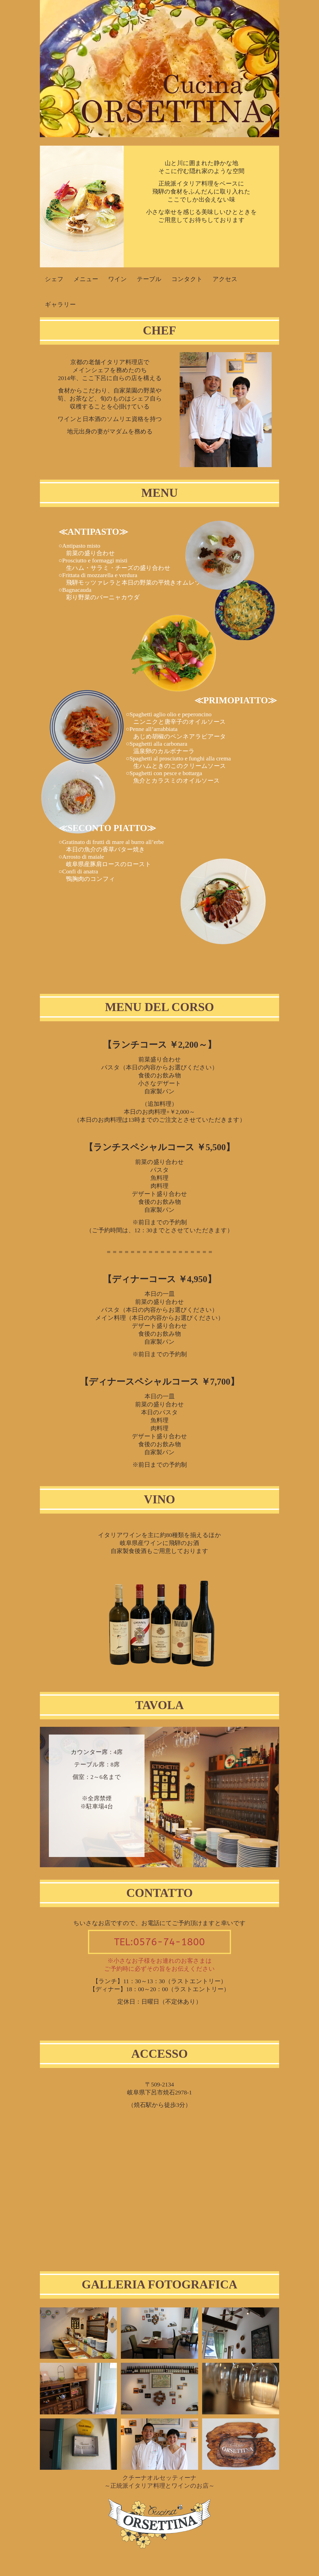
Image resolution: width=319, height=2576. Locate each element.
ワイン (117, 279)
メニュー (86, 279)
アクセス (225, 279)
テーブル (149, 279)
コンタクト (187, 279)
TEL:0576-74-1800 (159, 1942)
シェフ (54, 279)
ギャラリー (60, 304)
